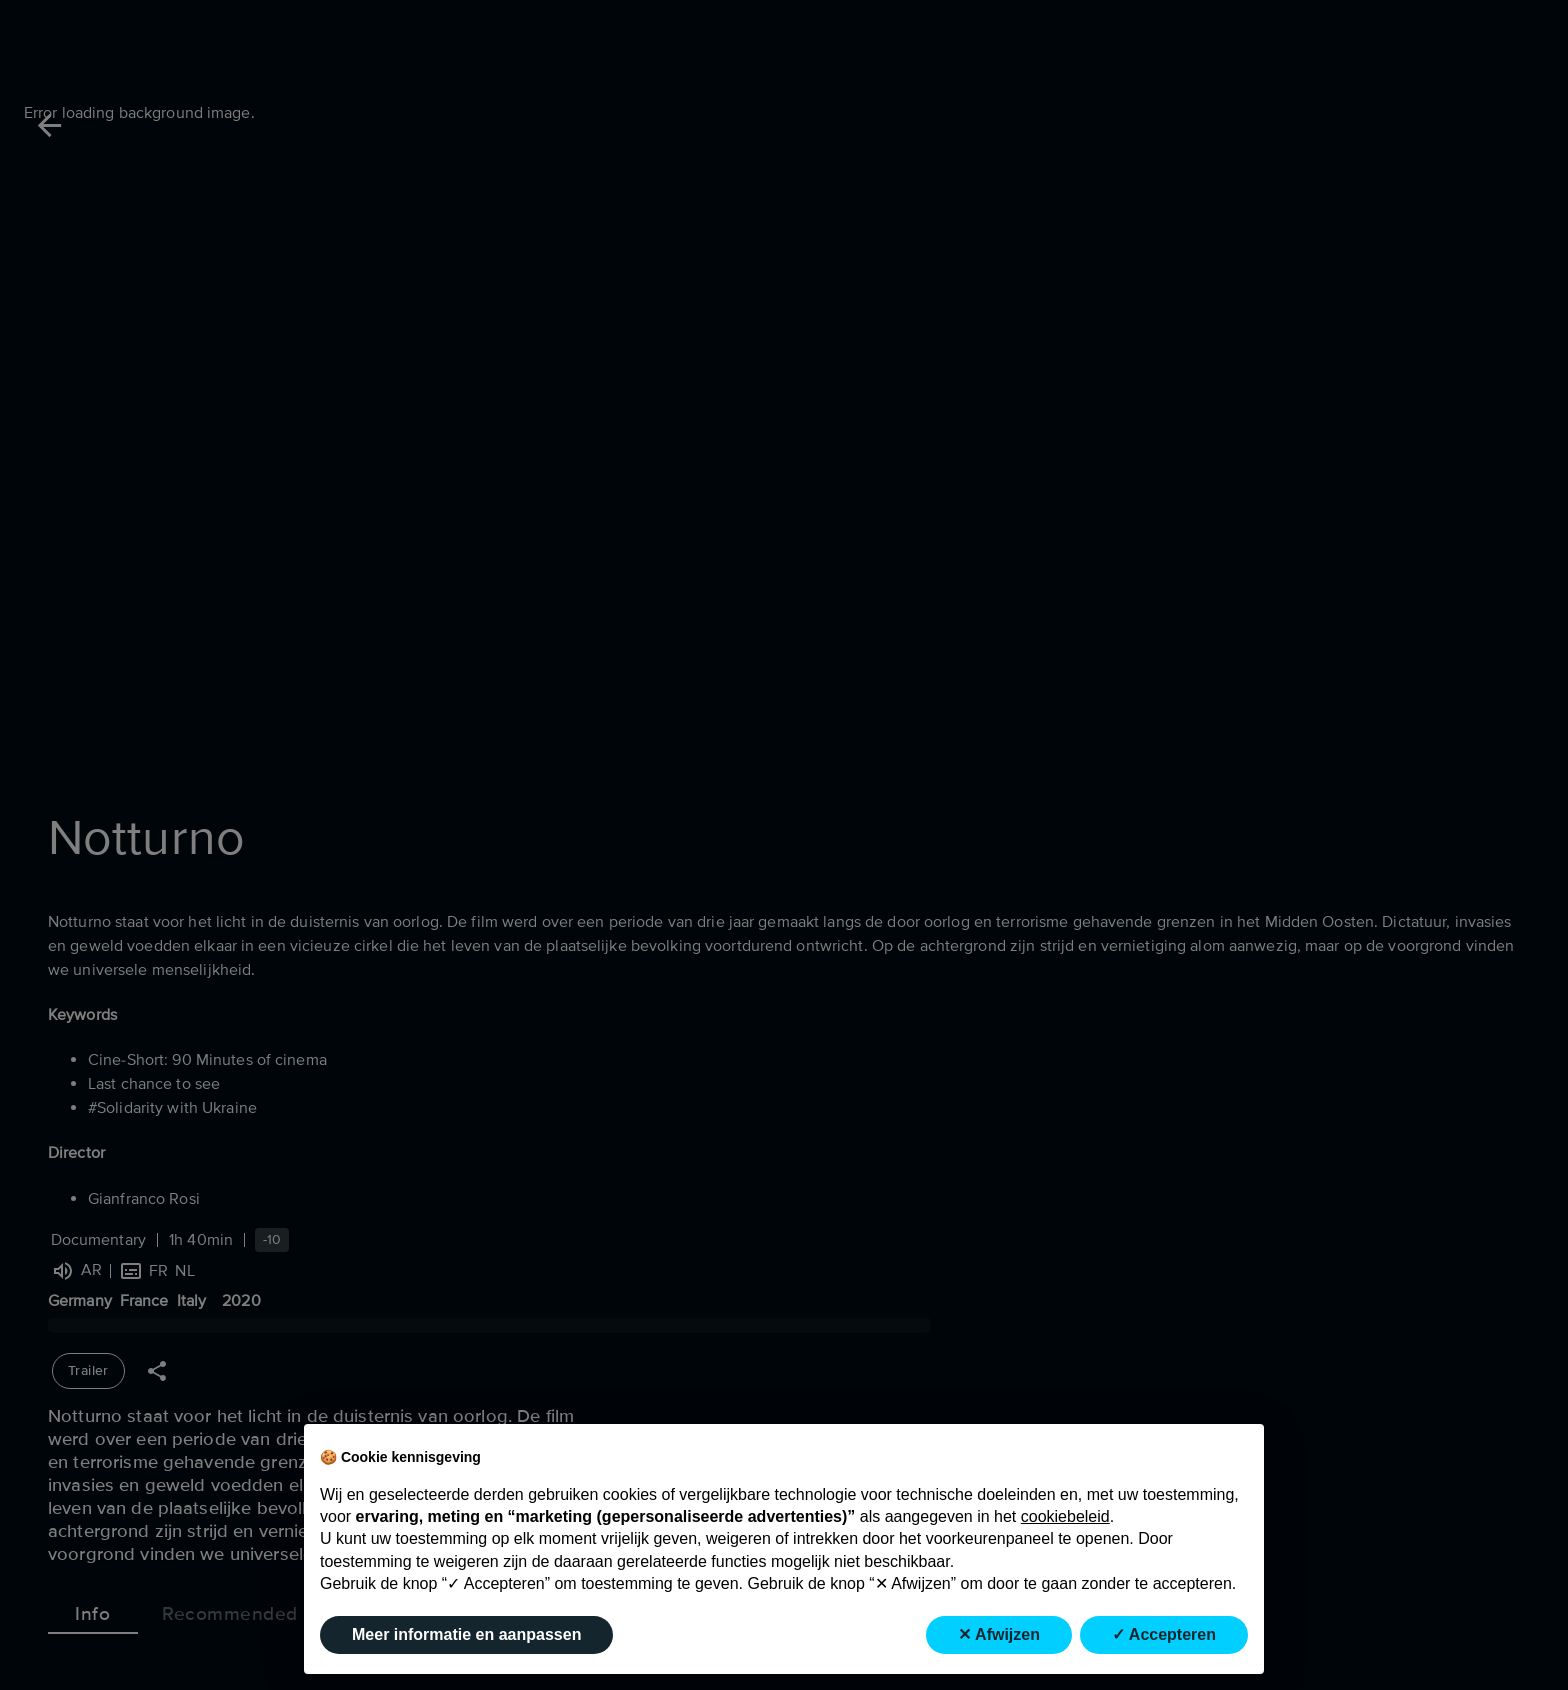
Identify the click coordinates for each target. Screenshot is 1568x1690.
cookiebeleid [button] (1065, 1516)
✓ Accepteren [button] (1164, 1634)
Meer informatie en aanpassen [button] (466, 1634)
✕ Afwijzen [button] (999, 1634)
